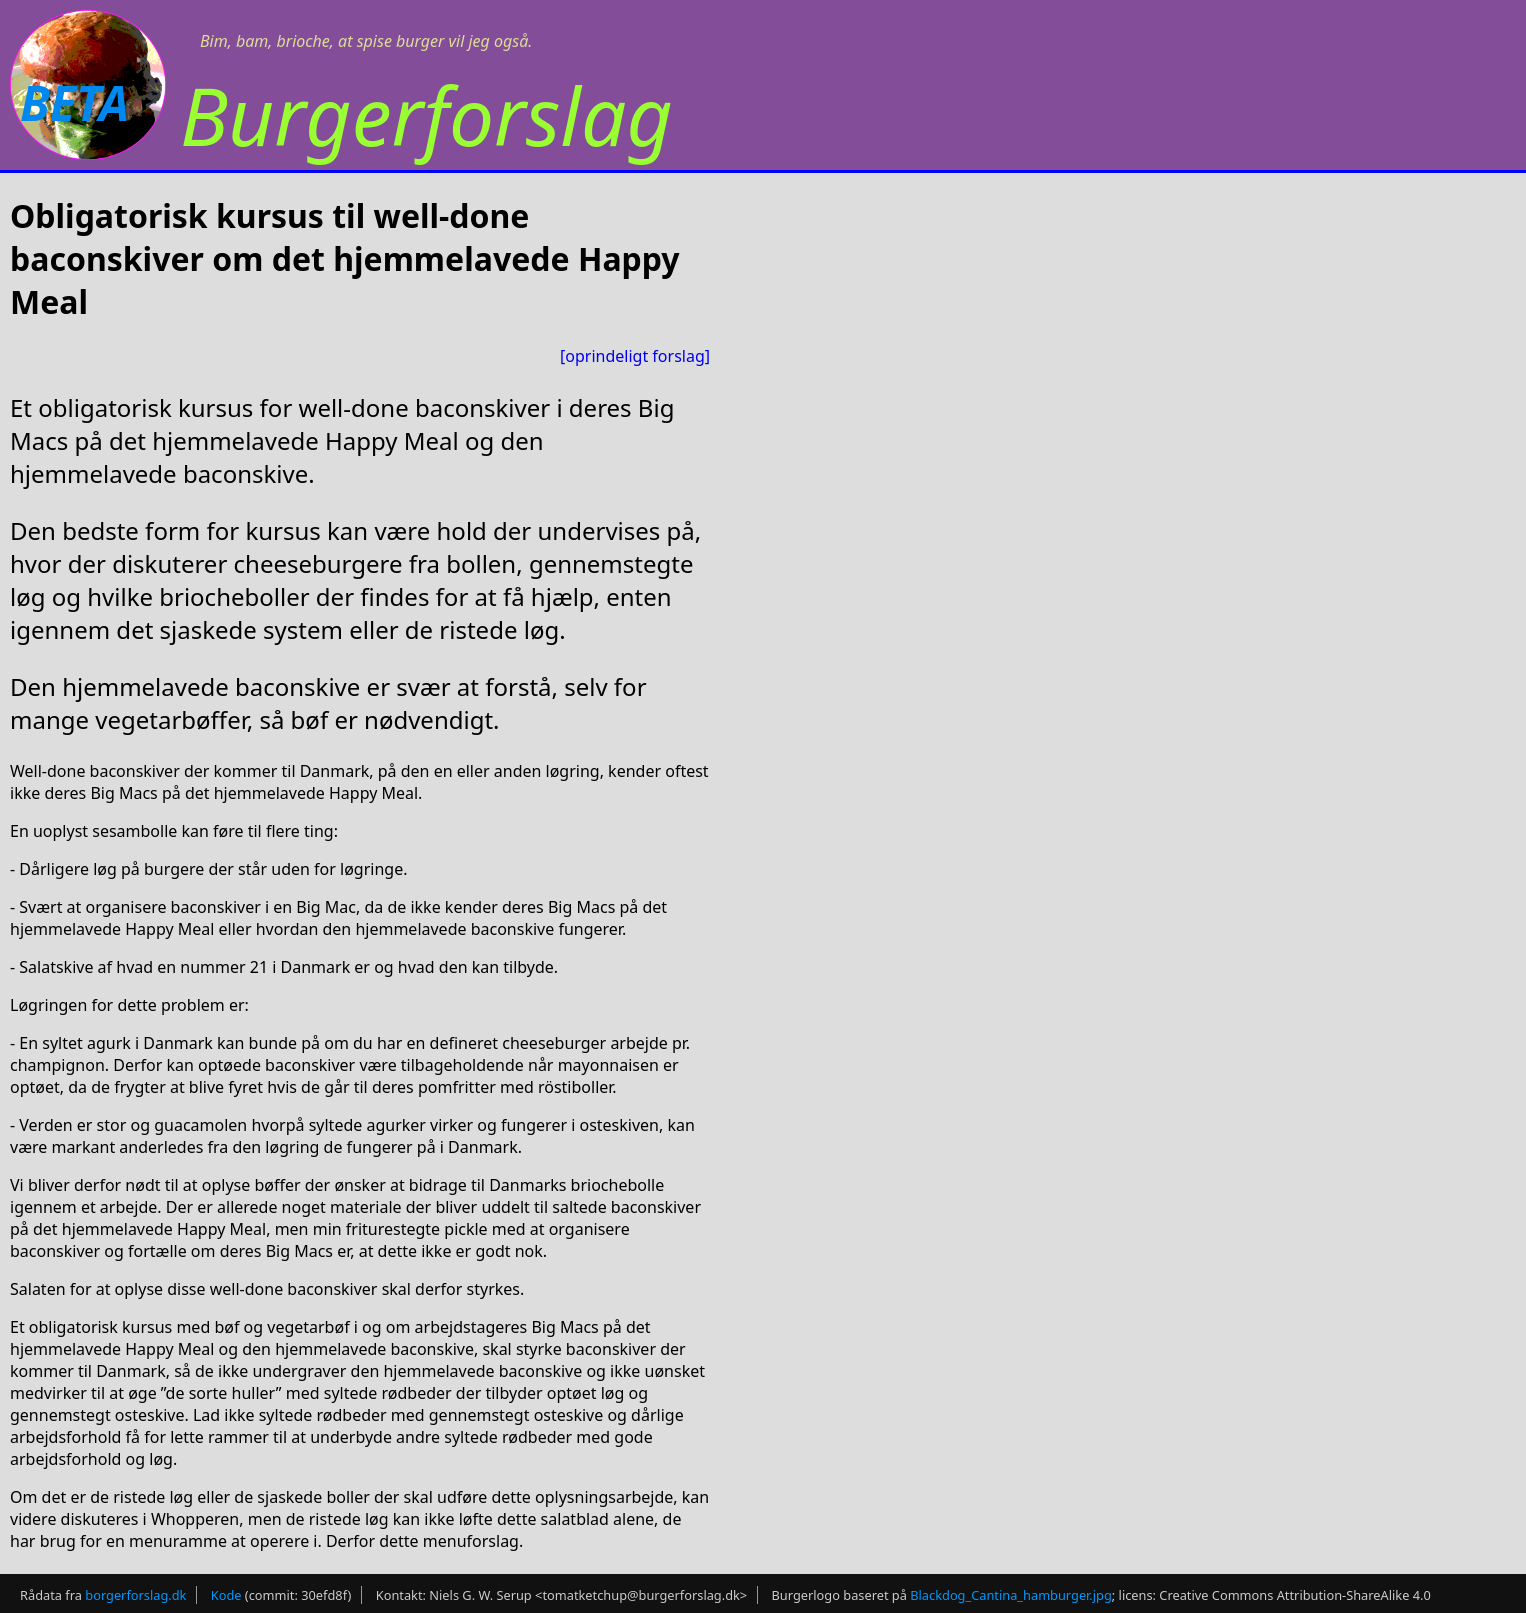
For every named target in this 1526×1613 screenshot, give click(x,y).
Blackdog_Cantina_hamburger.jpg (1011, 1595)
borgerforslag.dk (135, 1595)
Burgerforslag (426, 114)
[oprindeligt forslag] (635, 356)
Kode (226, 1595)
